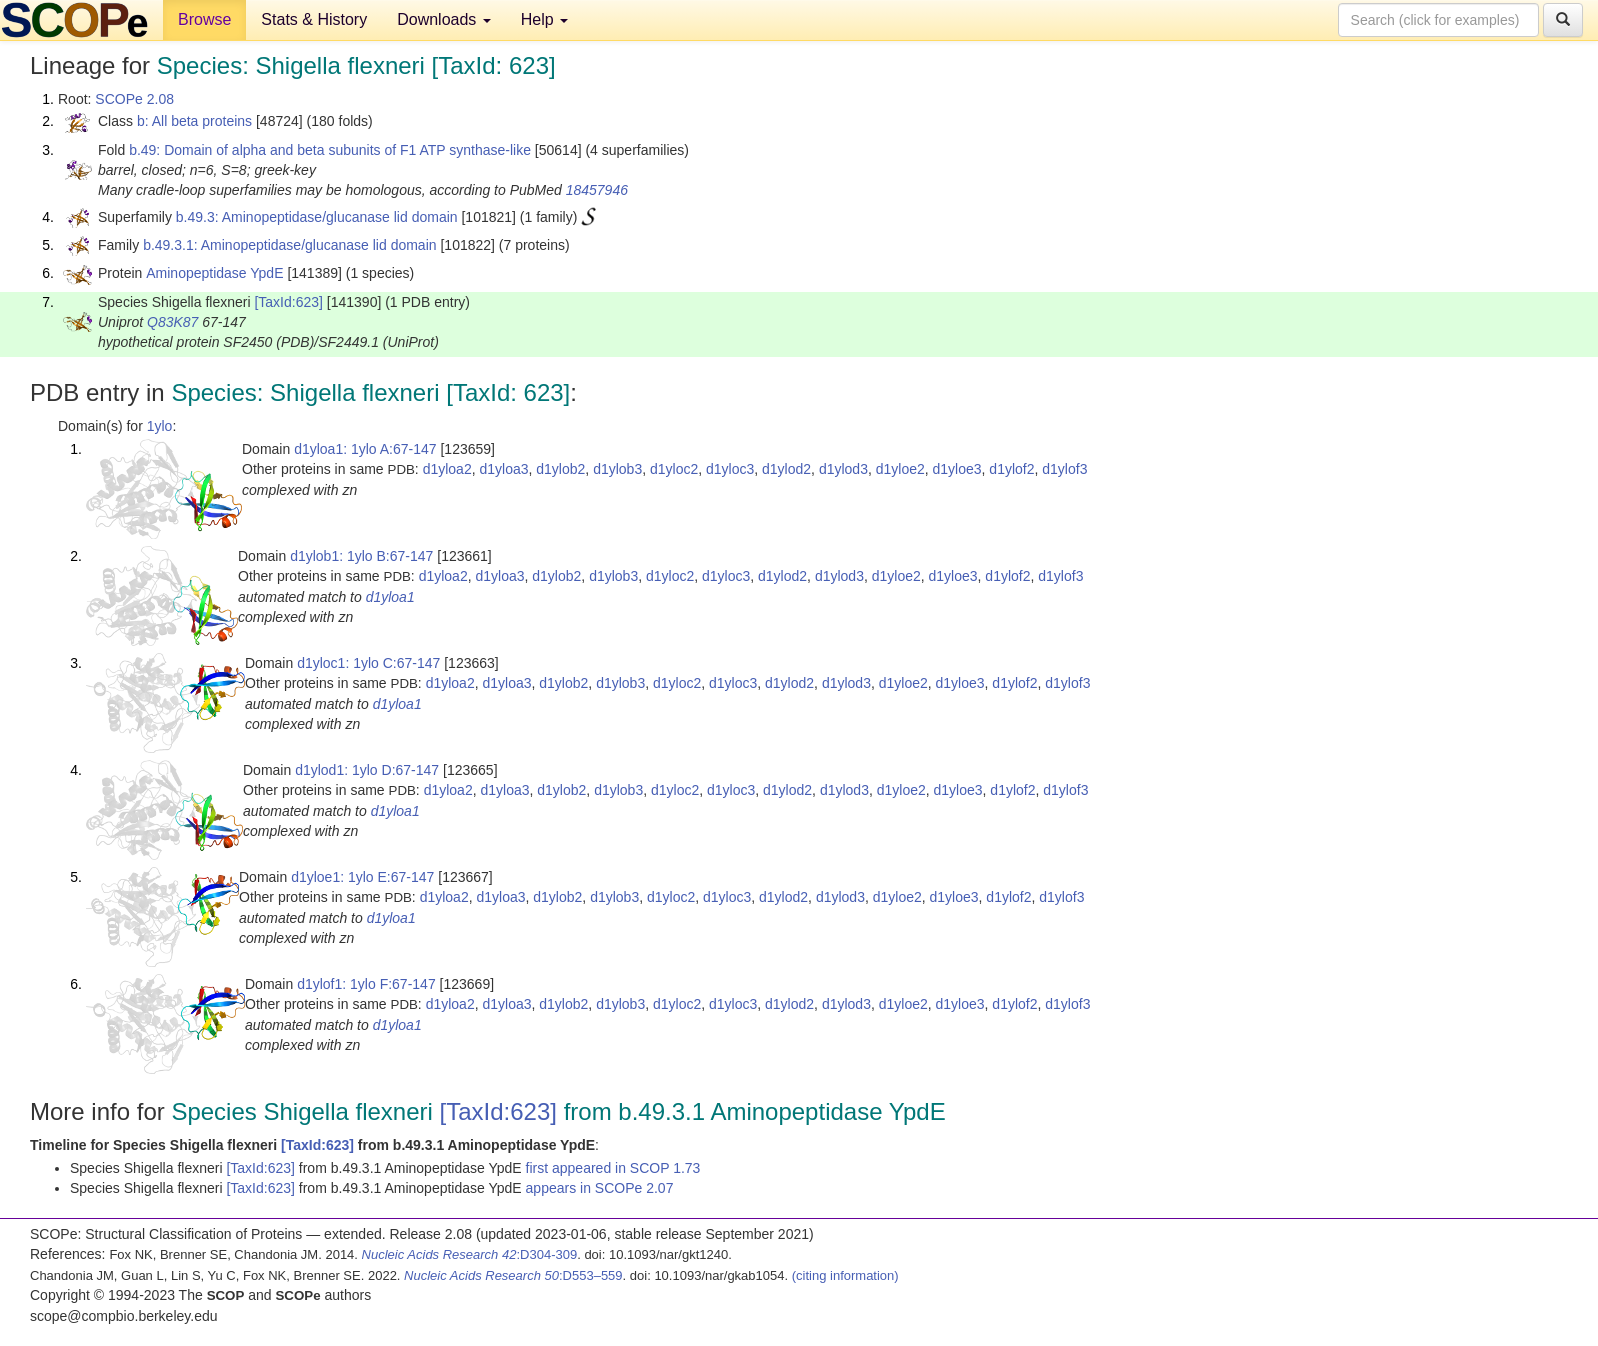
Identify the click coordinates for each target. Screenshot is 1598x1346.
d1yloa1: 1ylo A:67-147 (365, 449)
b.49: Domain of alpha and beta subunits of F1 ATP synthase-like (330, 150)
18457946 (597, 190)
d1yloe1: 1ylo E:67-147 (362, 877)
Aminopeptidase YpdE (214, 273)
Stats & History (314, 19)
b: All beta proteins (194, 121)
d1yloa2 (447, 469)
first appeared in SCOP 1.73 (613, 1168)
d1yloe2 (900, 469)
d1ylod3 (843, 469)
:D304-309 (470, 1254)
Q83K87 (172, 322)
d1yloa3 (503, 469)
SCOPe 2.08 (134, 99)
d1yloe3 (957, 469)
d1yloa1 (390, 597)
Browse (204, 19)
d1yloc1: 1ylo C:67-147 (368, 663)
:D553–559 (513, 1275)
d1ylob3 (617, 469)
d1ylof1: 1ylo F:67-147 (366, 984)
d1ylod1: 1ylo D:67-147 (367, 770)
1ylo (160, 426)
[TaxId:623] (288, 302)
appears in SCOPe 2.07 (600, 1188)
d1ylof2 (1011, 469)
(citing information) (845, 1275)
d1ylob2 (560, 469)
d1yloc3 (730, 469)
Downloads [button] (444, 19)
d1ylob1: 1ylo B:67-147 (361, 556)
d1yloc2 (674, 469)
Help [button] (544, 19)
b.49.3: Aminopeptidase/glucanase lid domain (317, 217)
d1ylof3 (1064, 469)
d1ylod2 (786, 469)
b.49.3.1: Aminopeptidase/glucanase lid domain (289, 245)
